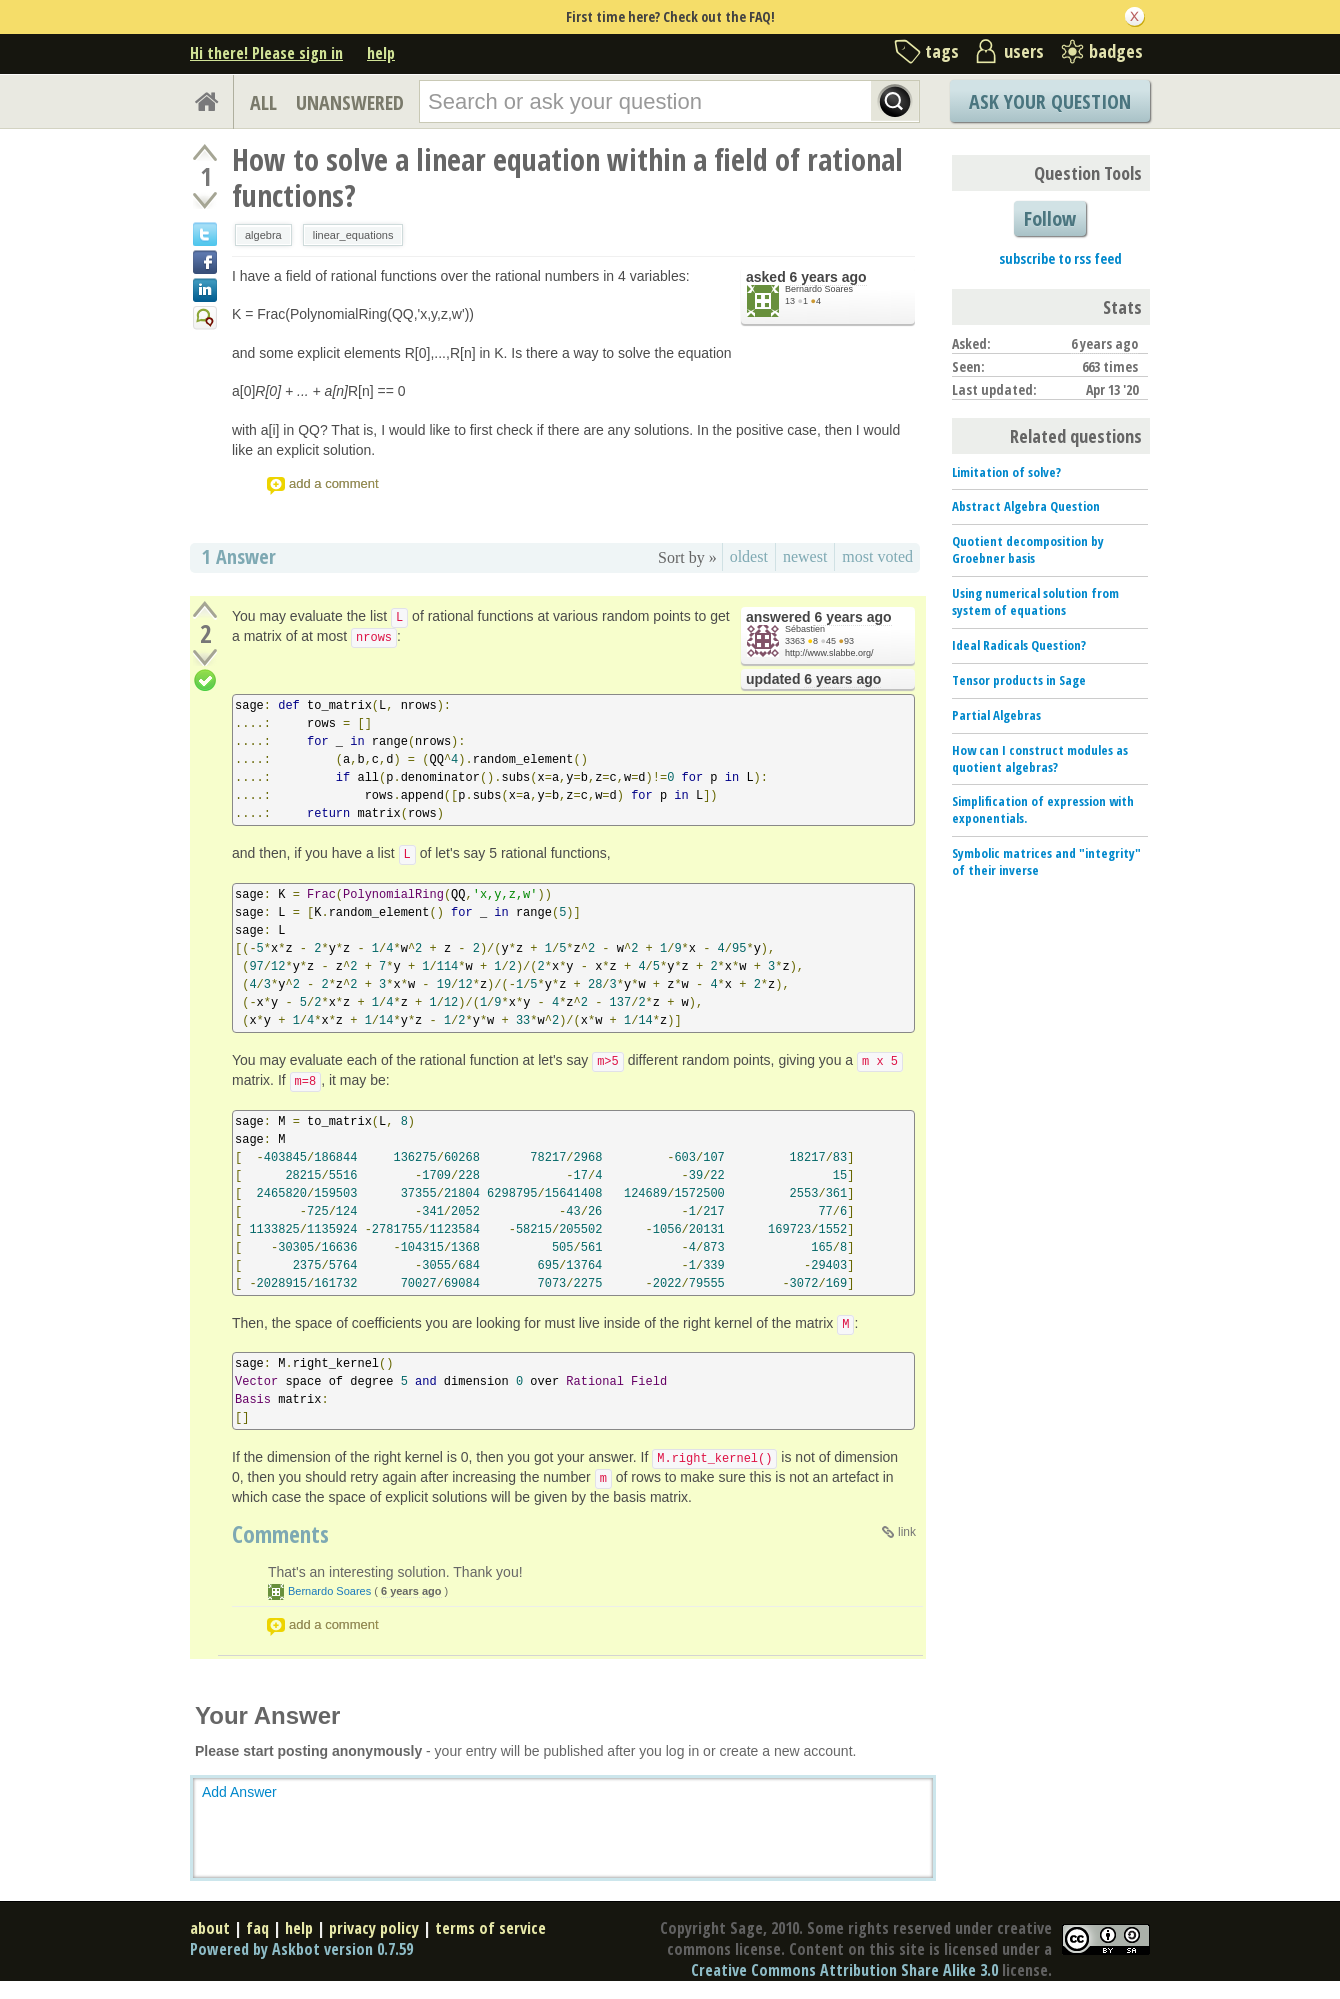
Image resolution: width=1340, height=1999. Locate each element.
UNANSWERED (350, 102)
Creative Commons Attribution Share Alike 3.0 (844, 1970)
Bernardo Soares (819, 289)
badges (1116, 51)
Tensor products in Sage (1019, 680)
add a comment (334, 483)
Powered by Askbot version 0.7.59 (301, 1949)
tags (942, 51)
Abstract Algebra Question (1026, 506)
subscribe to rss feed (1060, 258)
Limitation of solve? (1006, 472)
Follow (1050, 218)
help (381, 53)
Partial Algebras (996, 715)
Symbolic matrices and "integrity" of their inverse (1046, 861)
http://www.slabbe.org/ (829, 653)
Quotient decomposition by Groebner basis (1028, 549)
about (210, 1928)
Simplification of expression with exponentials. (1043, 809)
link (907, 1532)
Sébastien (805, 629)
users (1024, 51)
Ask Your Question (1050, 101)
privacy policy (374, 1928)
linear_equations (353, 235)
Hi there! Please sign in (266, 53)
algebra (263, 235)
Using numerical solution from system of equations (1035, 601)
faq (257, 1928)
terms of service (490, 1928)
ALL (263, 102)
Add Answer (239, 1792)
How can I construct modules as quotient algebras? (1040, 758)
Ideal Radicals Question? (1019, 645)
